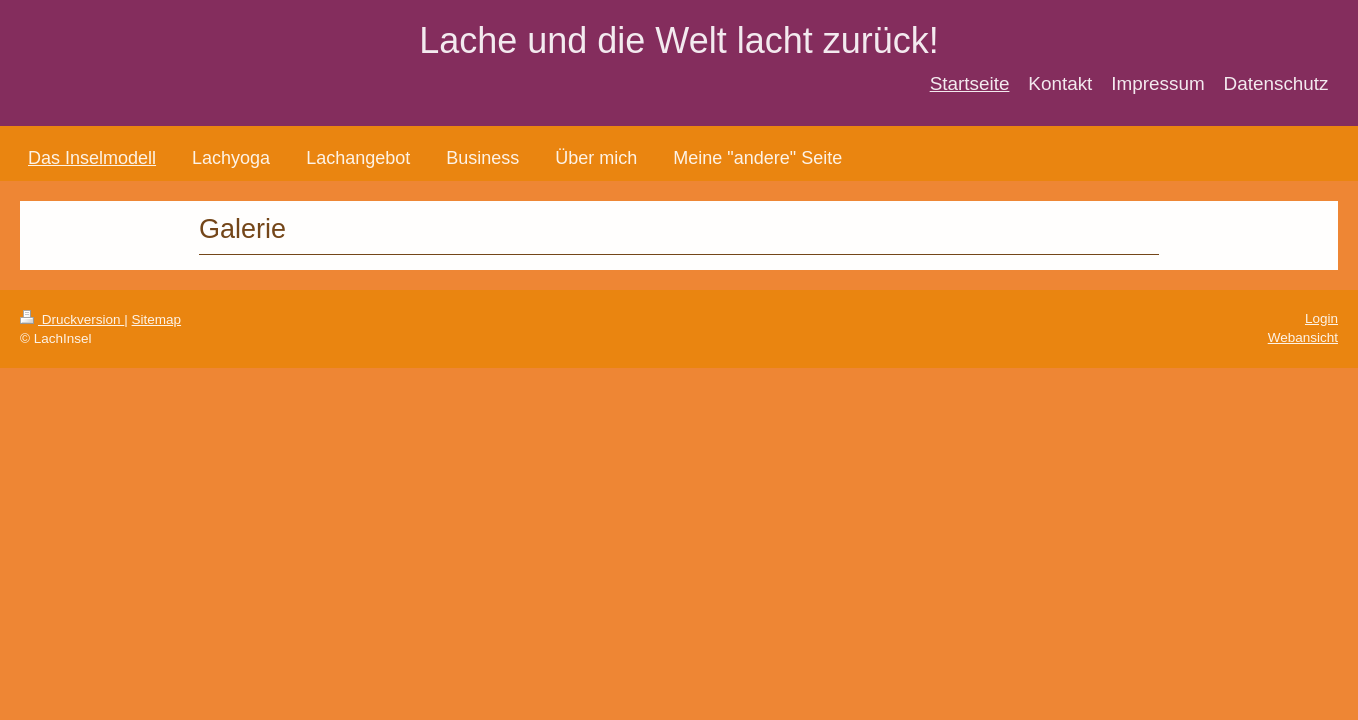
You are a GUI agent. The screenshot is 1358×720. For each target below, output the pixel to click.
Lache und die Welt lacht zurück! (679, 40)
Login (1321, 318)
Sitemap (157, 319)
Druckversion (72, 319)
